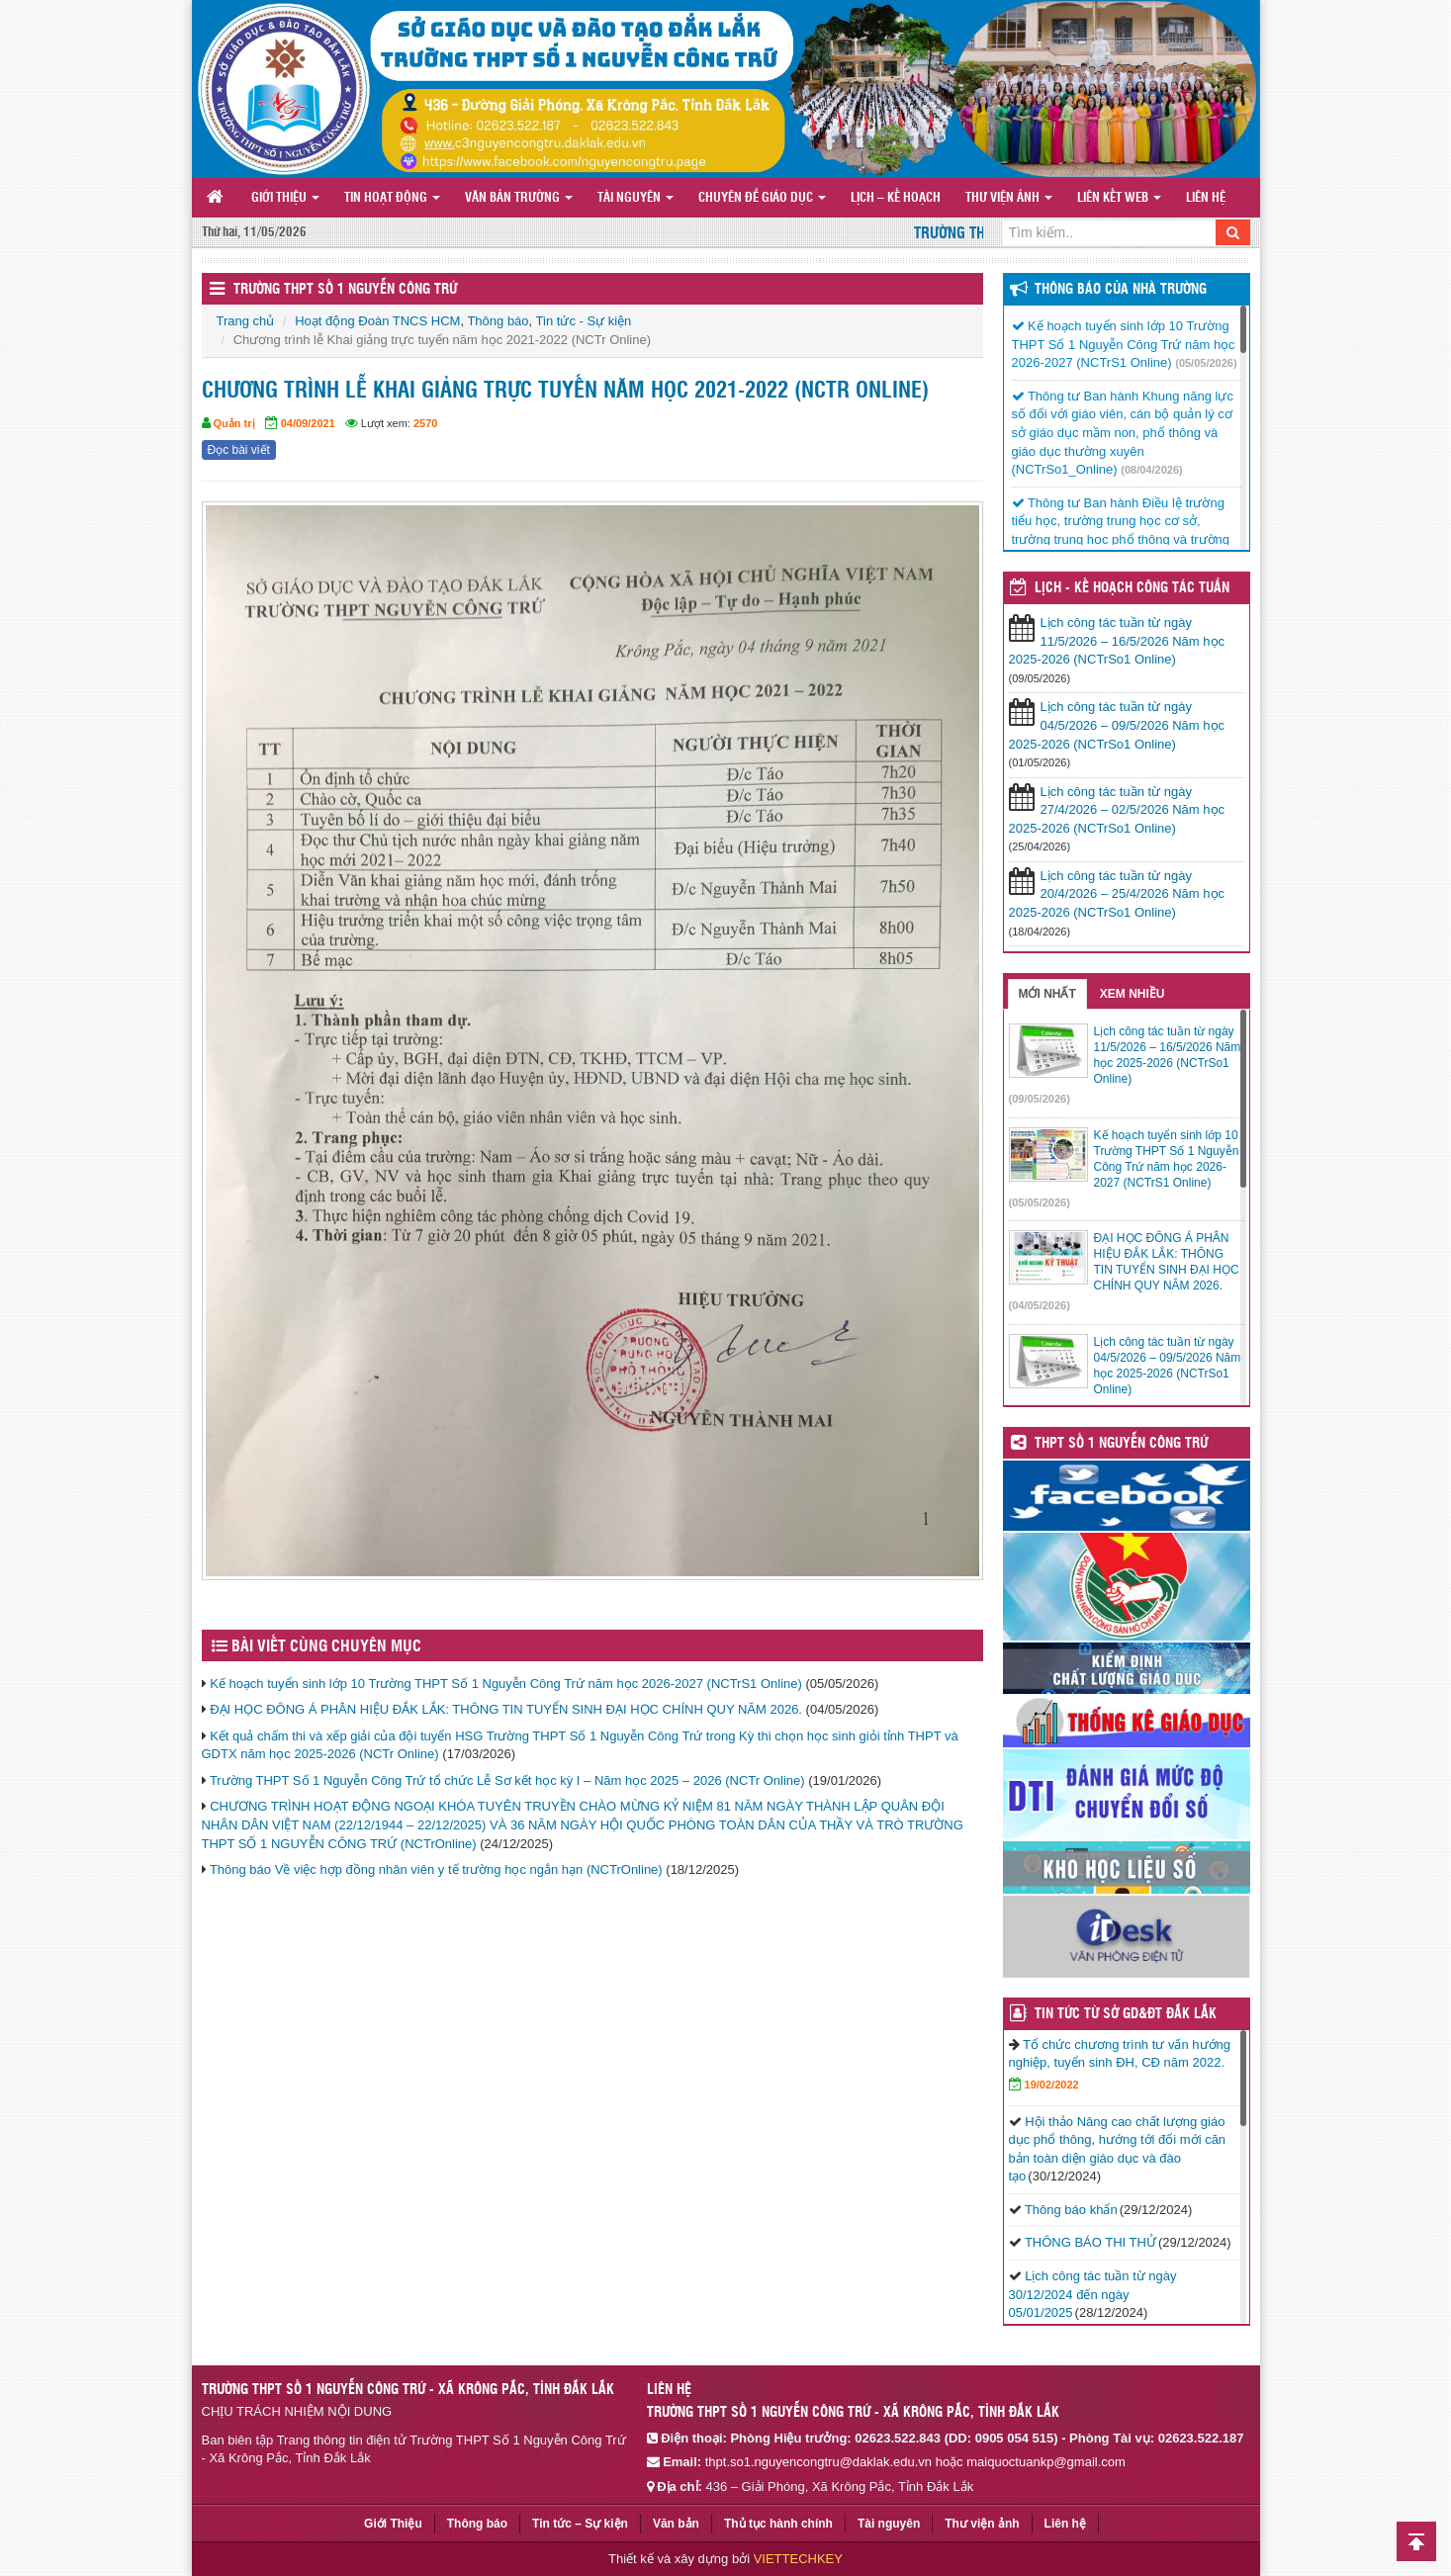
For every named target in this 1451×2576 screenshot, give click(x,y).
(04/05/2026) (1039, 1305)
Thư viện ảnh (1008, 198)
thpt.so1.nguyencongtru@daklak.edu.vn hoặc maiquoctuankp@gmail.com (915, 2461)
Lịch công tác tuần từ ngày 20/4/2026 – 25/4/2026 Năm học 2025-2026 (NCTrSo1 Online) (1117, 894)
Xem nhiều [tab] (1132, 994)
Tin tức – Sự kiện (580, 2524)
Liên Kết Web (1119, 198)
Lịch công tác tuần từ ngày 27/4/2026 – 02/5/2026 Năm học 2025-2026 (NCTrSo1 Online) (1117, 810)
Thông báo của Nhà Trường (1121, 290)
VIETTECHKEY (798, 2558)
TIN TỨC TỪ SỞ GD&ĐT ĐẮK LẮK (1126, 2014)
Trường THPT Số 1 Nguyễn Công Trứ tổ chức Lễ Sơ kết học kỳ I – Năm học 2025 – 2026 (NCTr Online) (507, 1780)
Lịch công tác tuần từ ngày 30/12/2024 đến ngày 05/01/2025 (1093, 2294)
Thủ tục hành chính (778, 2524)
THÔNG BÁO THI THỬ (1090, 2242)
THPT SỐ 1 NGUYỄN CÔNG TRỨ (1121, 1444)
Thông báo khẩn (1071, 2209)
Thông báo (497, 320)
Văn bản (676, 2524)
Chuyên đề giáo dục (762, 198)
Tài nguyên (635, 198)
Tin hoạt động (392, 198)
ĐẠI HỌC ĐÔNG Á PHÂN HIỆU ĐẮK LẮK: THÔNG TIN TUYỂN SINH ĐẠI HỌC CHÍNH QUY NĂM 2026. (506, 1709)
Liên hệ (1205, 198)
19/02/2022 (1052, 2084)
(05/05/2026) (1205, 363)
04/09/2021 (308, 423)
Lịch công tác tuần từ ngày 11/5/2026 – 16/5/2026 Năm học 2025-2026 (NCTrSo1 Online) (1117, 640)
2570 (425, 423)
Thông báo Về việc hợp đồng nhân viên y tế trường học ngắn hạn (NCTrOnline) (436, 1869)
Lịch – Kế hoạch (896, 198)
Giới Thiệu (285, 198)
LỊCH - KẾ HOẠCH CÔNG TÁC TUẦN (1132, 588)
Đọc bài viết (239, 450)
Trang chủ (246, 320)
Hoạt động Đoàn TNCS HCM (377, 320)
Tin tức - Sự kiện (584, 320)
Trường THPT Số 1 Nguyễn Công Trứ (345, 290)
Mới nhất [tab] (1047, 994)
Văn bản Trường (519, 198)
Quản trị (234, 423)
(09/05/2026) (1039, 1099)
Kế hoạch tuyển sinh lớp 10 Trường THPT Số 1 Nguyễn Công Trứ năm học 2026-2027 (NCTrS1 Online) (506, 1683)
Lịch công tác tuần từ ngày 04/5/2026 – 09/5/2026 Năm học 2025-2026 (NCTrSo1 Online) (1117, 725)
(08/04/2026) (1151, 470)
